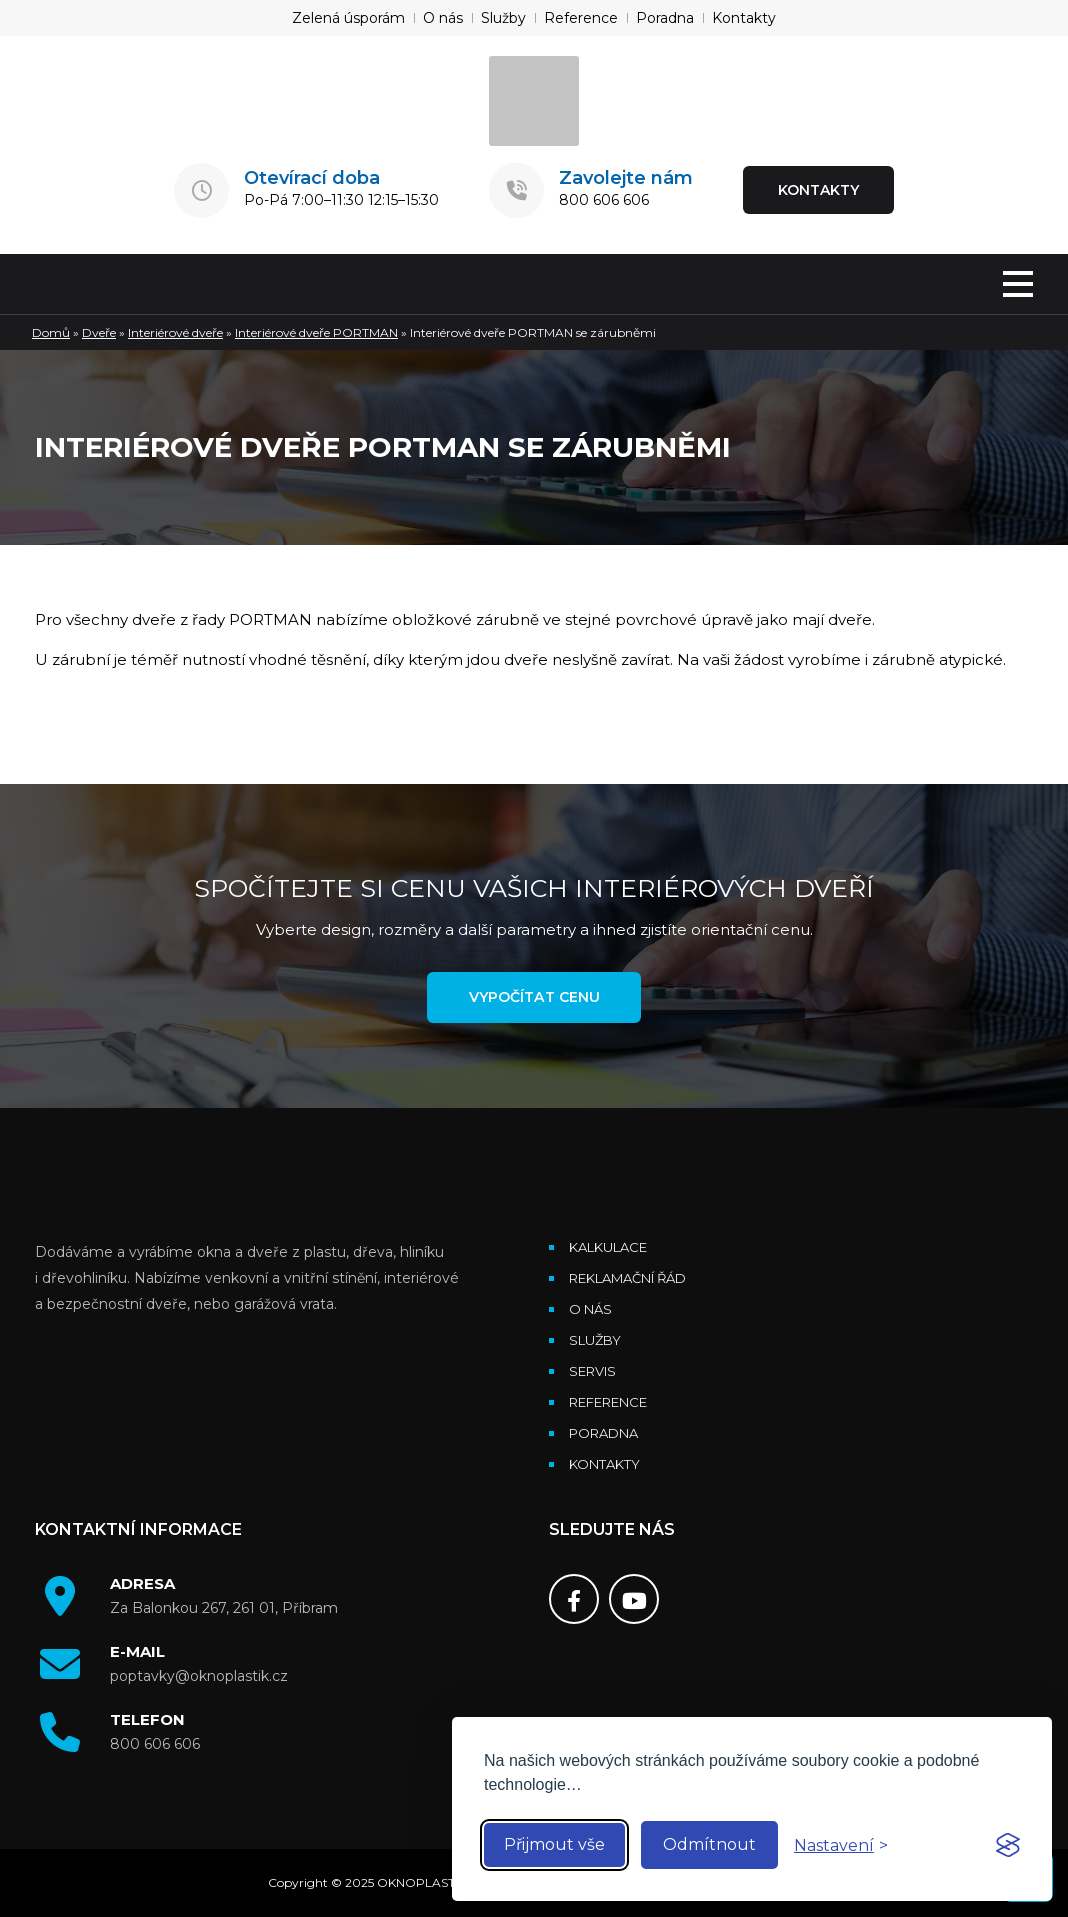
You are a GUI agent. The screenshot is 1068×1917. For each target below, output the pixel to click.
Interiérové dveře (175, 332)
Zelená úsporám (348, 18)
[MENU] (1018, 286)
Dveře (99, 332)
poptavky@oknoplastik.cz (199, 1677)
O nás (443, 18)
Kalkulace (608, 1248)
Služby (503, 18)
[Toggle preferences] (841, 1845)
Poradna (665, 18)
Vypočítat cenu (534, 998)
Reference (581, 18)
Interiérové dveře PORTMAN (316, 332)
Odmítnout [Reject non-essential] (709, 1844)
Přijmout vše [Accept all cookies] (554, 1844)
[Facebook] (574, 1600)
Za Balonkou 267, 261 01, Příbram (224, 1609)
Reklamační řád (627, 1279)
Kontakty (744, 18)
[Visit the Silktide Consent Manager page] (1008, 1845)
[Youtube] (634, 1600)
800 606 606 (604, 200)
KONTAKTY (818, 190)
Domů (51, 332)
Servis (592, 1372)
